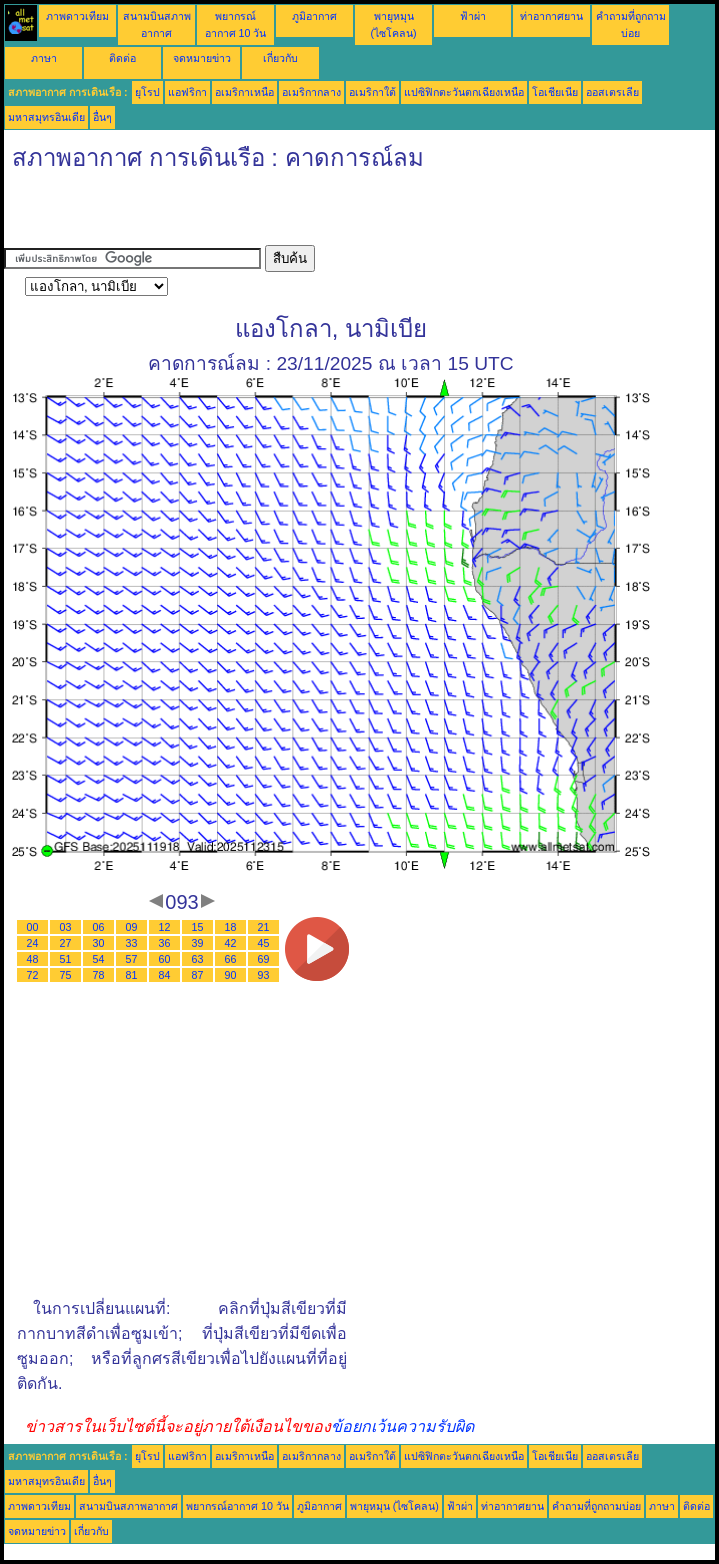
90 (231, 975)
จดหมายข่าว (202, 58)
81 (132, 975)
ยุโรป (147, 92)
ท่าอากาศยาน (551, 16)
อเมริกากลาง (311, 92)
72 (33, 975)
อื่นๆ (102, 117)
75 (66, 975)
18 (231, 927)
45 (264, 943)
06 (99, 927)
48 (33, 959)
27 (66, 943)
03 (66, 927)
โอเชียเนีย (555, 92)
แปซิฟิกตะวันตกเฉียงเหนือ (464, 92)
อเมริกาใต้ (372, 92)
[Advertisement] (238, 215)
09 (132, 927)
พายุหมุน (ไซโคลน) (394, 1506)
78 (99, 975)
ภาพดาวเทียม (77, 16)
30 (99, 943)
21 (264, 927)
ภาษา (44, 58)
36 (165, 943)
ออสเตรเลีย (612, 92)
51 (66, 959)
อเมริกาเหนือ (244, 92)
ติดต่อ (122, 58)
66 (231, 959)
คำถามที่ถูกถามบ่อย (596, 1506)
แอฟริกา (187, 92)
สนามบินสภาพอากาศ (128, 1506)
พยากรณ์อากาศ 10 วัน (237, 1506)
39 (198, 943)
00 (33, 927)
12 (165, 927)
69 (264, 959)
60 (165, 959)
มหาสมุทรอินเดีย (46, 117)
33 (132, 943)
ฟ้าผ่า (473, 16)
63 (198, 959)
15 (198, 927)
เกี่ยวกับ (280, 58)
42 (231, 943)
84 (165, 975)
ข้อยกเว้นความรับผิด (402, 1426)
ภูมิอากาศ (314, 16)
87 (198, 975)
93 (264, 975)
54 (99, 959)
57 (132, 959)
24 (33, 943)
